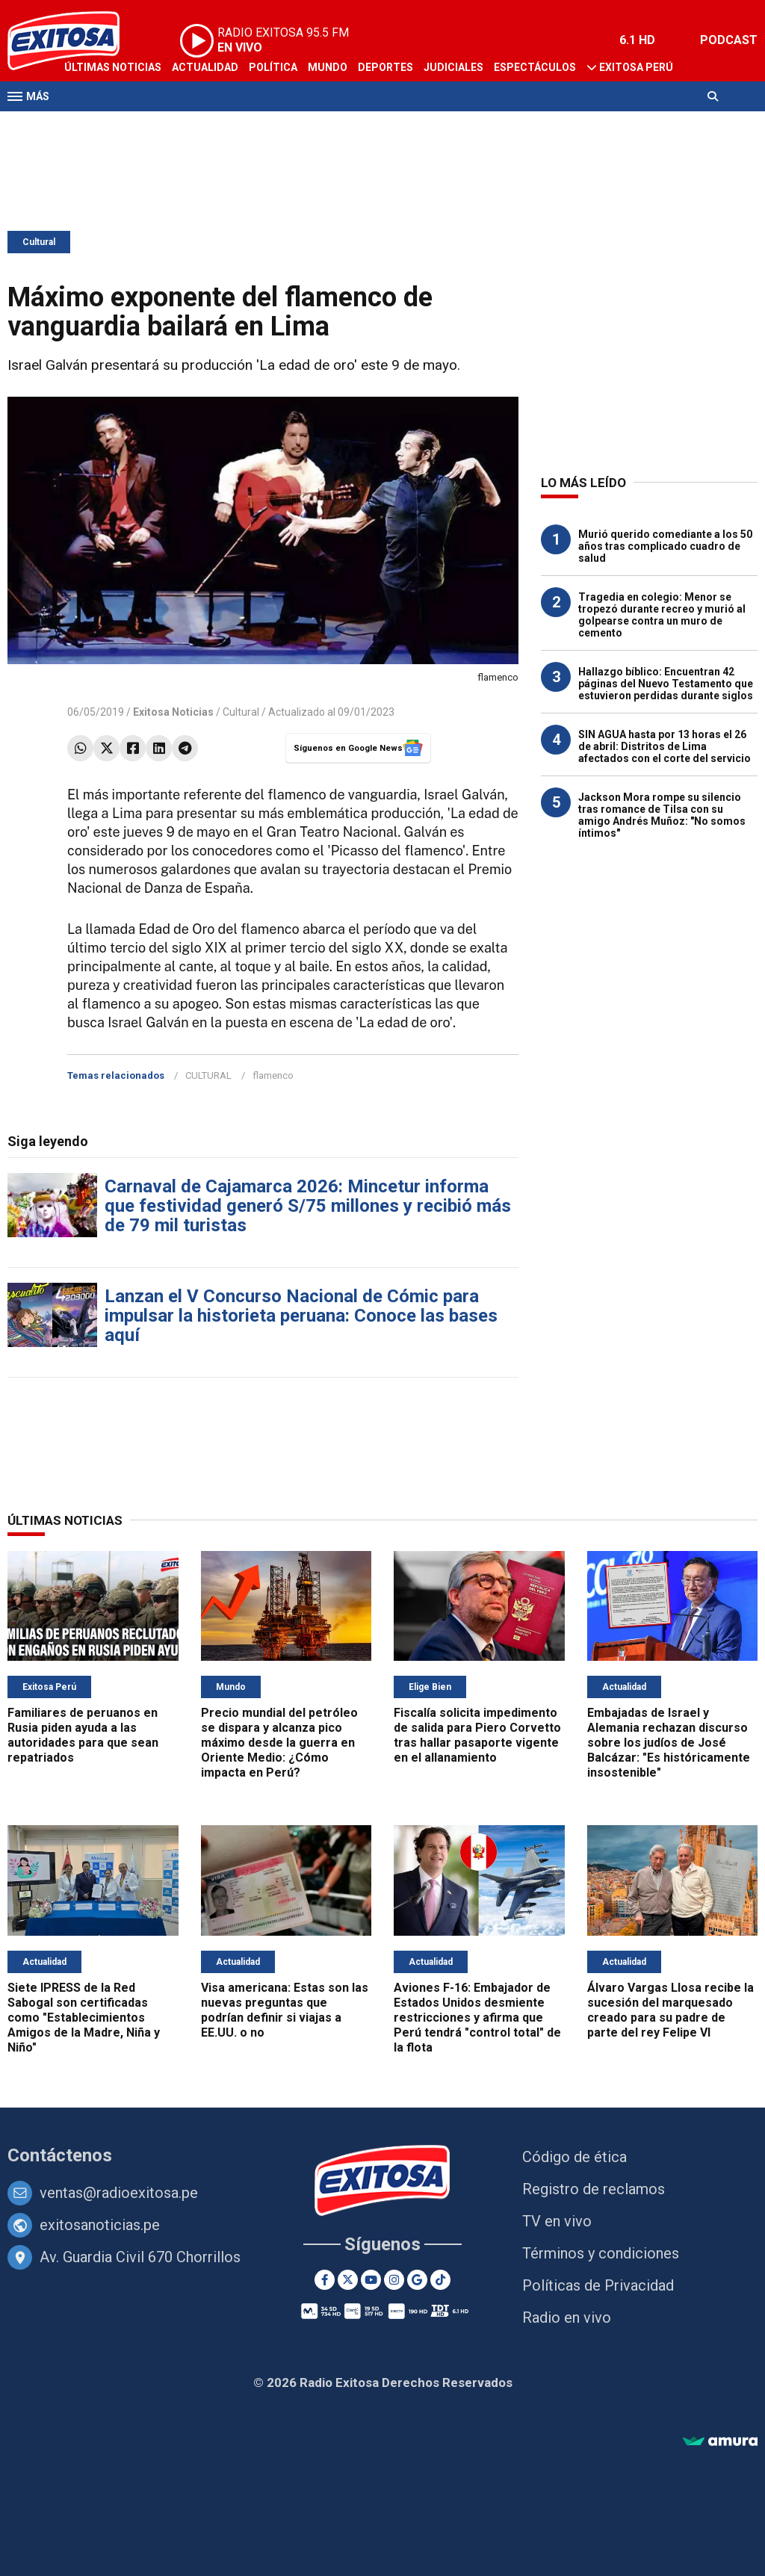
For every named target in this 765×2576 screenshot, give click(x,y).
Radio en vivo (566, 2317)
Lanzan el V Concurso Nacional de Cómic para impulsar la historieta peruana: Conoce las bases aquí (301, 1316)
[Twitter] (348, 2280)
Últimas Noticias (112, 67)
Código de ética (574, 2157)
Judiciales (453, 67)
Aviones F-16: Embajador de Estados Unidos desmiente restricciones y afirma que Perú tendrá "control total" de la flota (477, 2018)
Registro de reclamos (593, 2189)
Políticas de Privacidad (598, 2285)
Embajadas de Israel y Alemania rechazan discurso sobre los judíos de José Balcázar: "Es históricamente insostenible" (668, 1743)
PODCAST (729, 40)
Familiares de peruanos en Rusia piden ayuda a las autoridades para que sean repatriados (82, 1735)
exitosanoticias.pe (100, 2225)
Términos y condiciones (600, 2253)
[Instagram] (394, 2280)
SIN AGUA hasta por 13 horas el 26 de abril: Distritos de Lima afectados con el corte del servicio (664, 746)
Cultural (38, 242)
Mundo (327, 67)
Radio (150, 125)
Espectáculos (535, 67)
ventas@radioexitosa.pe (119, 2193)
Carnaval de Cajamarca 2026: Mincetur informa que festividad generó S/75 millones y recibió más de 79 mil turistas (308, 1206)
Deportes (385, 67)
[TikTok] (440, 2280)
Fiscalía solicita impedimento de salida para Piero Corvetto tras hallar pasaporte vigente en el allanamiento (477, 1735)
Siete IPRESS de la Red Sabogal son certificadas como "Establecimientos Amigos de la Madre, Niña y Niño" (83, 2018)
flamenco (273, 1075)
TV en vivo (557, 2221)
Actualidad (205, 67)
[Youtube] (371, 2280)
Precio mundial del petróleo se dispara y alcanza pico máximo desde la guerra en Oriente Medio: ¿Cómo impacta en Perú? (279, 1743)
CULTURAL (208, 1075)
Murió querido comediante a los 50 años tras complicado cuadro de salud (665, 546)
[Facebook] (325, 2280)
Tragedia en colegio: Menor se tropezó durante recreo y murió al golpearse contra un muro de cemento (662, 615)
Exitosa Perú (636, 67)
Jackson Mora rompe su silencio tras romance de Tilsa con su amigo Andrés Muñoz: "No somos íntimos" (662, 815)
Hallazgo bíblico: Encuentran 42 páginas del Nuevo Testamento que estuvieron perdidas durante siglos (665, 684)
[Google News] (417, 2280)
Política (273, 67)
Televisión (94, 125)
